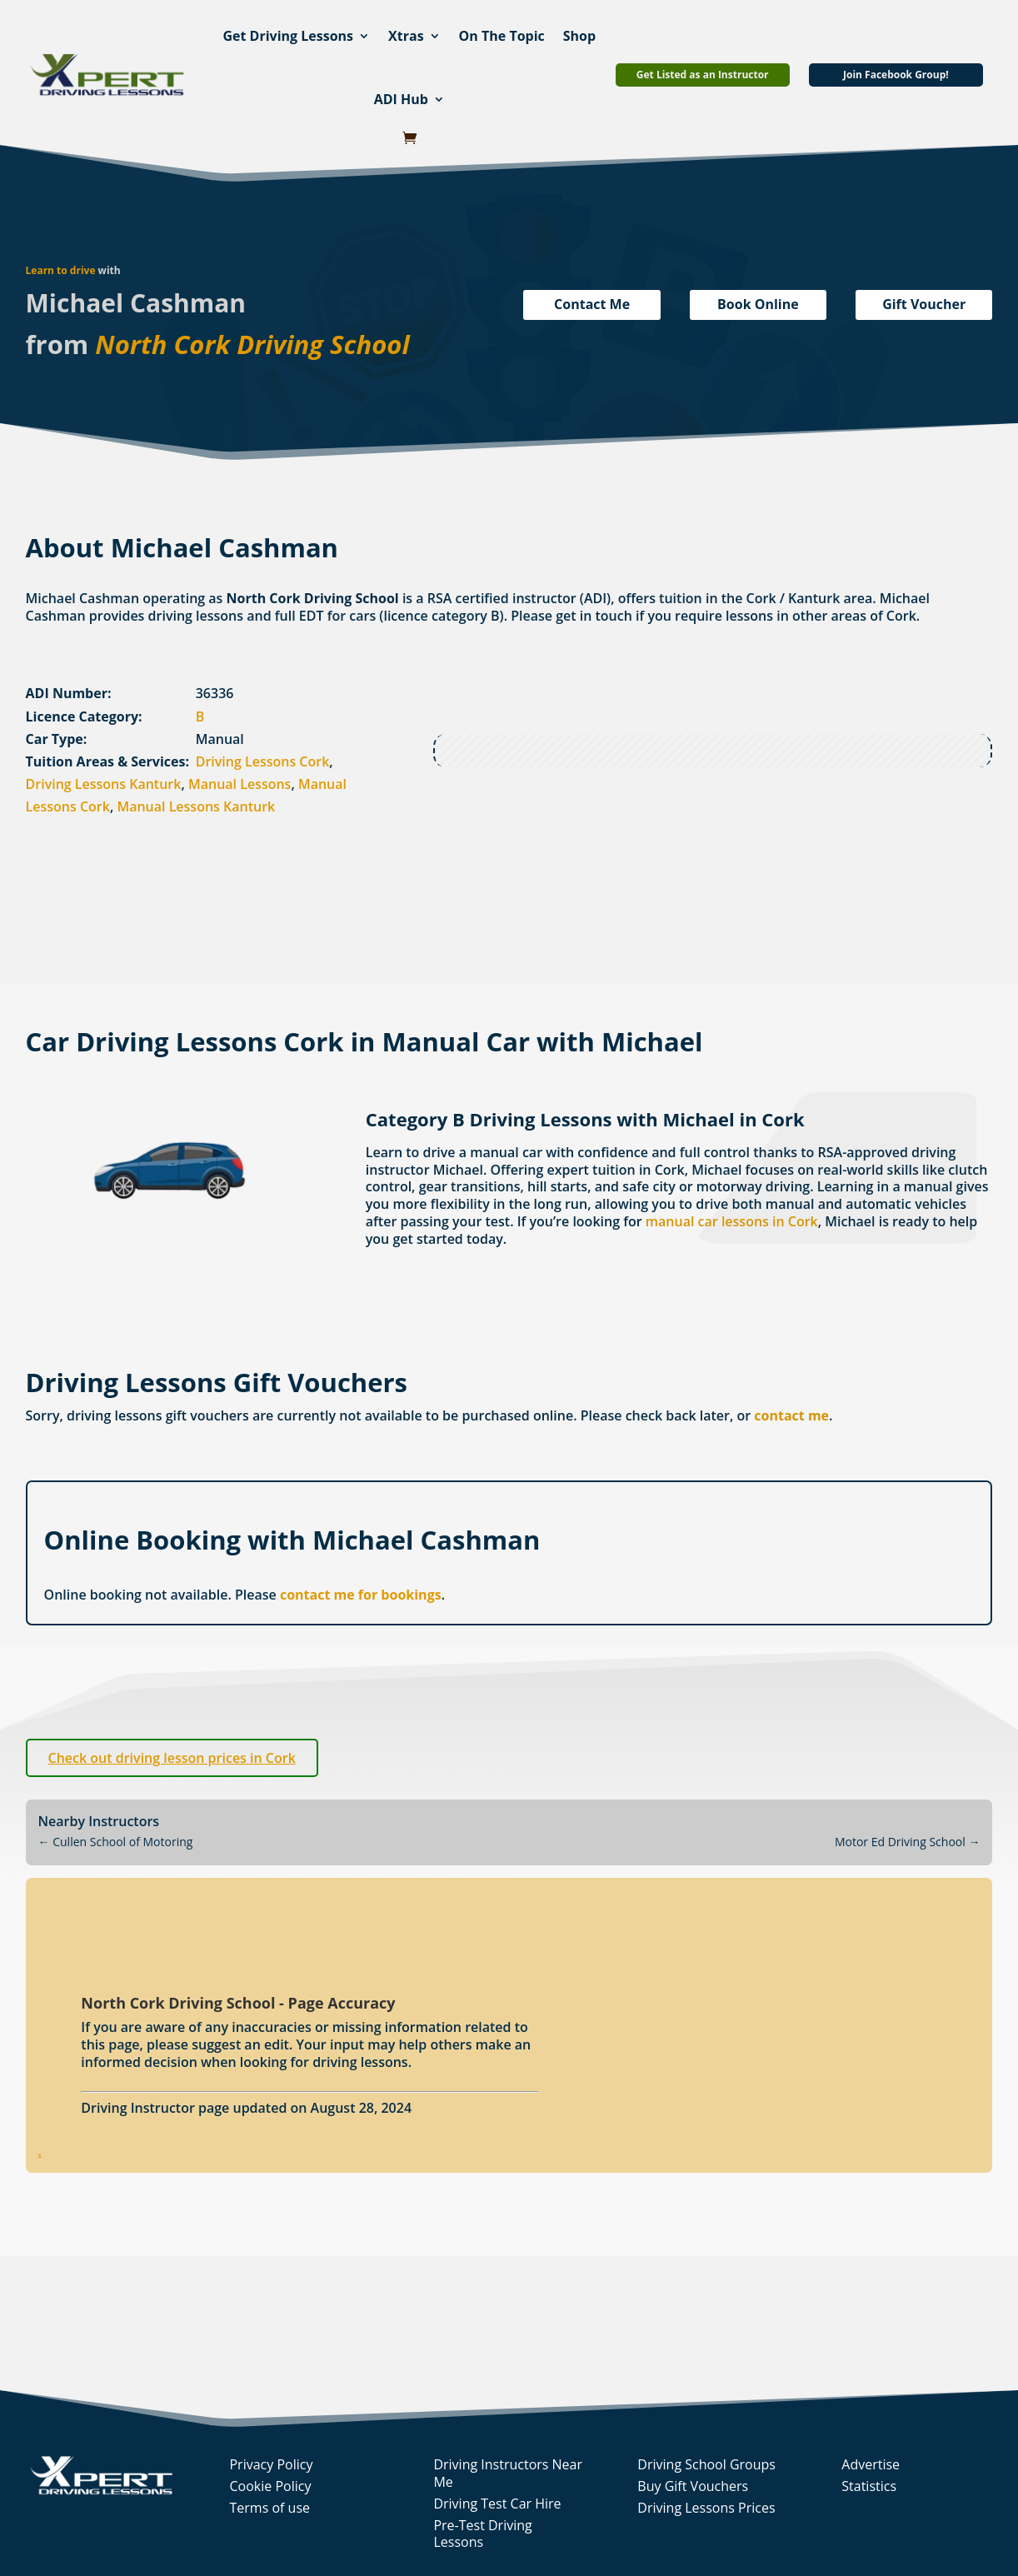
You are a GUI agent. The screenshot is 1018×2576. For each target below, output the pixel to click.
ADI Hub (401, 99)
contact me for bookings (361, 1594)
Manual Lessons (239, 784)
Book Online (758, 304)
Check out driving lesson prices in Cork (172, 1758)
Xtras (406, 36)
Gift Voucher (924, 304)
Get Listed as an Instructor (702, 74)
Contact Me (592, 304)
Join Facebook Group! (896, 74)
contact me (791, 1415)
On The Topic (502, 36)
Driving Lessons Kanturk (104, 784)
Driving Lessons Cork (263, 761)
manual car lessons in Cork (732, 1221)
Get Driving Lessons (287, 36)
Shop (579, 36)
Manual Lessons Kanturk (196, 806)
